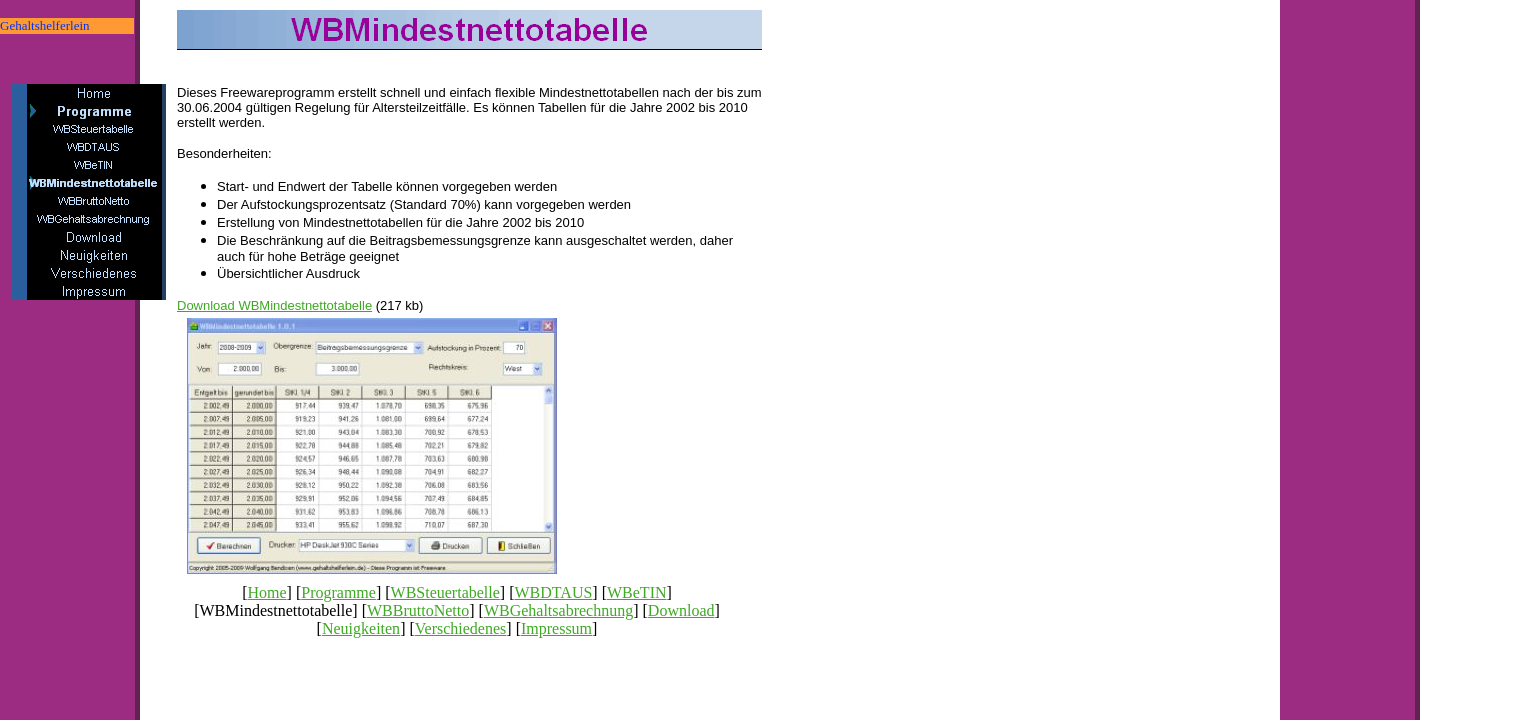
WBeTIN (637, 592)
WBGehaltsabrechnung (558, 610)
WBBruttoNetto (418, 610)
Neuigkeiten (361, 628)
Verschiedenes (461, 628)
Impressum (556, 628)
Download (681, 610)
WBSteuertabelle (445, 592)
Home (266, 592)
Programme (338, 592)
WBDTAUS (554, 592)
